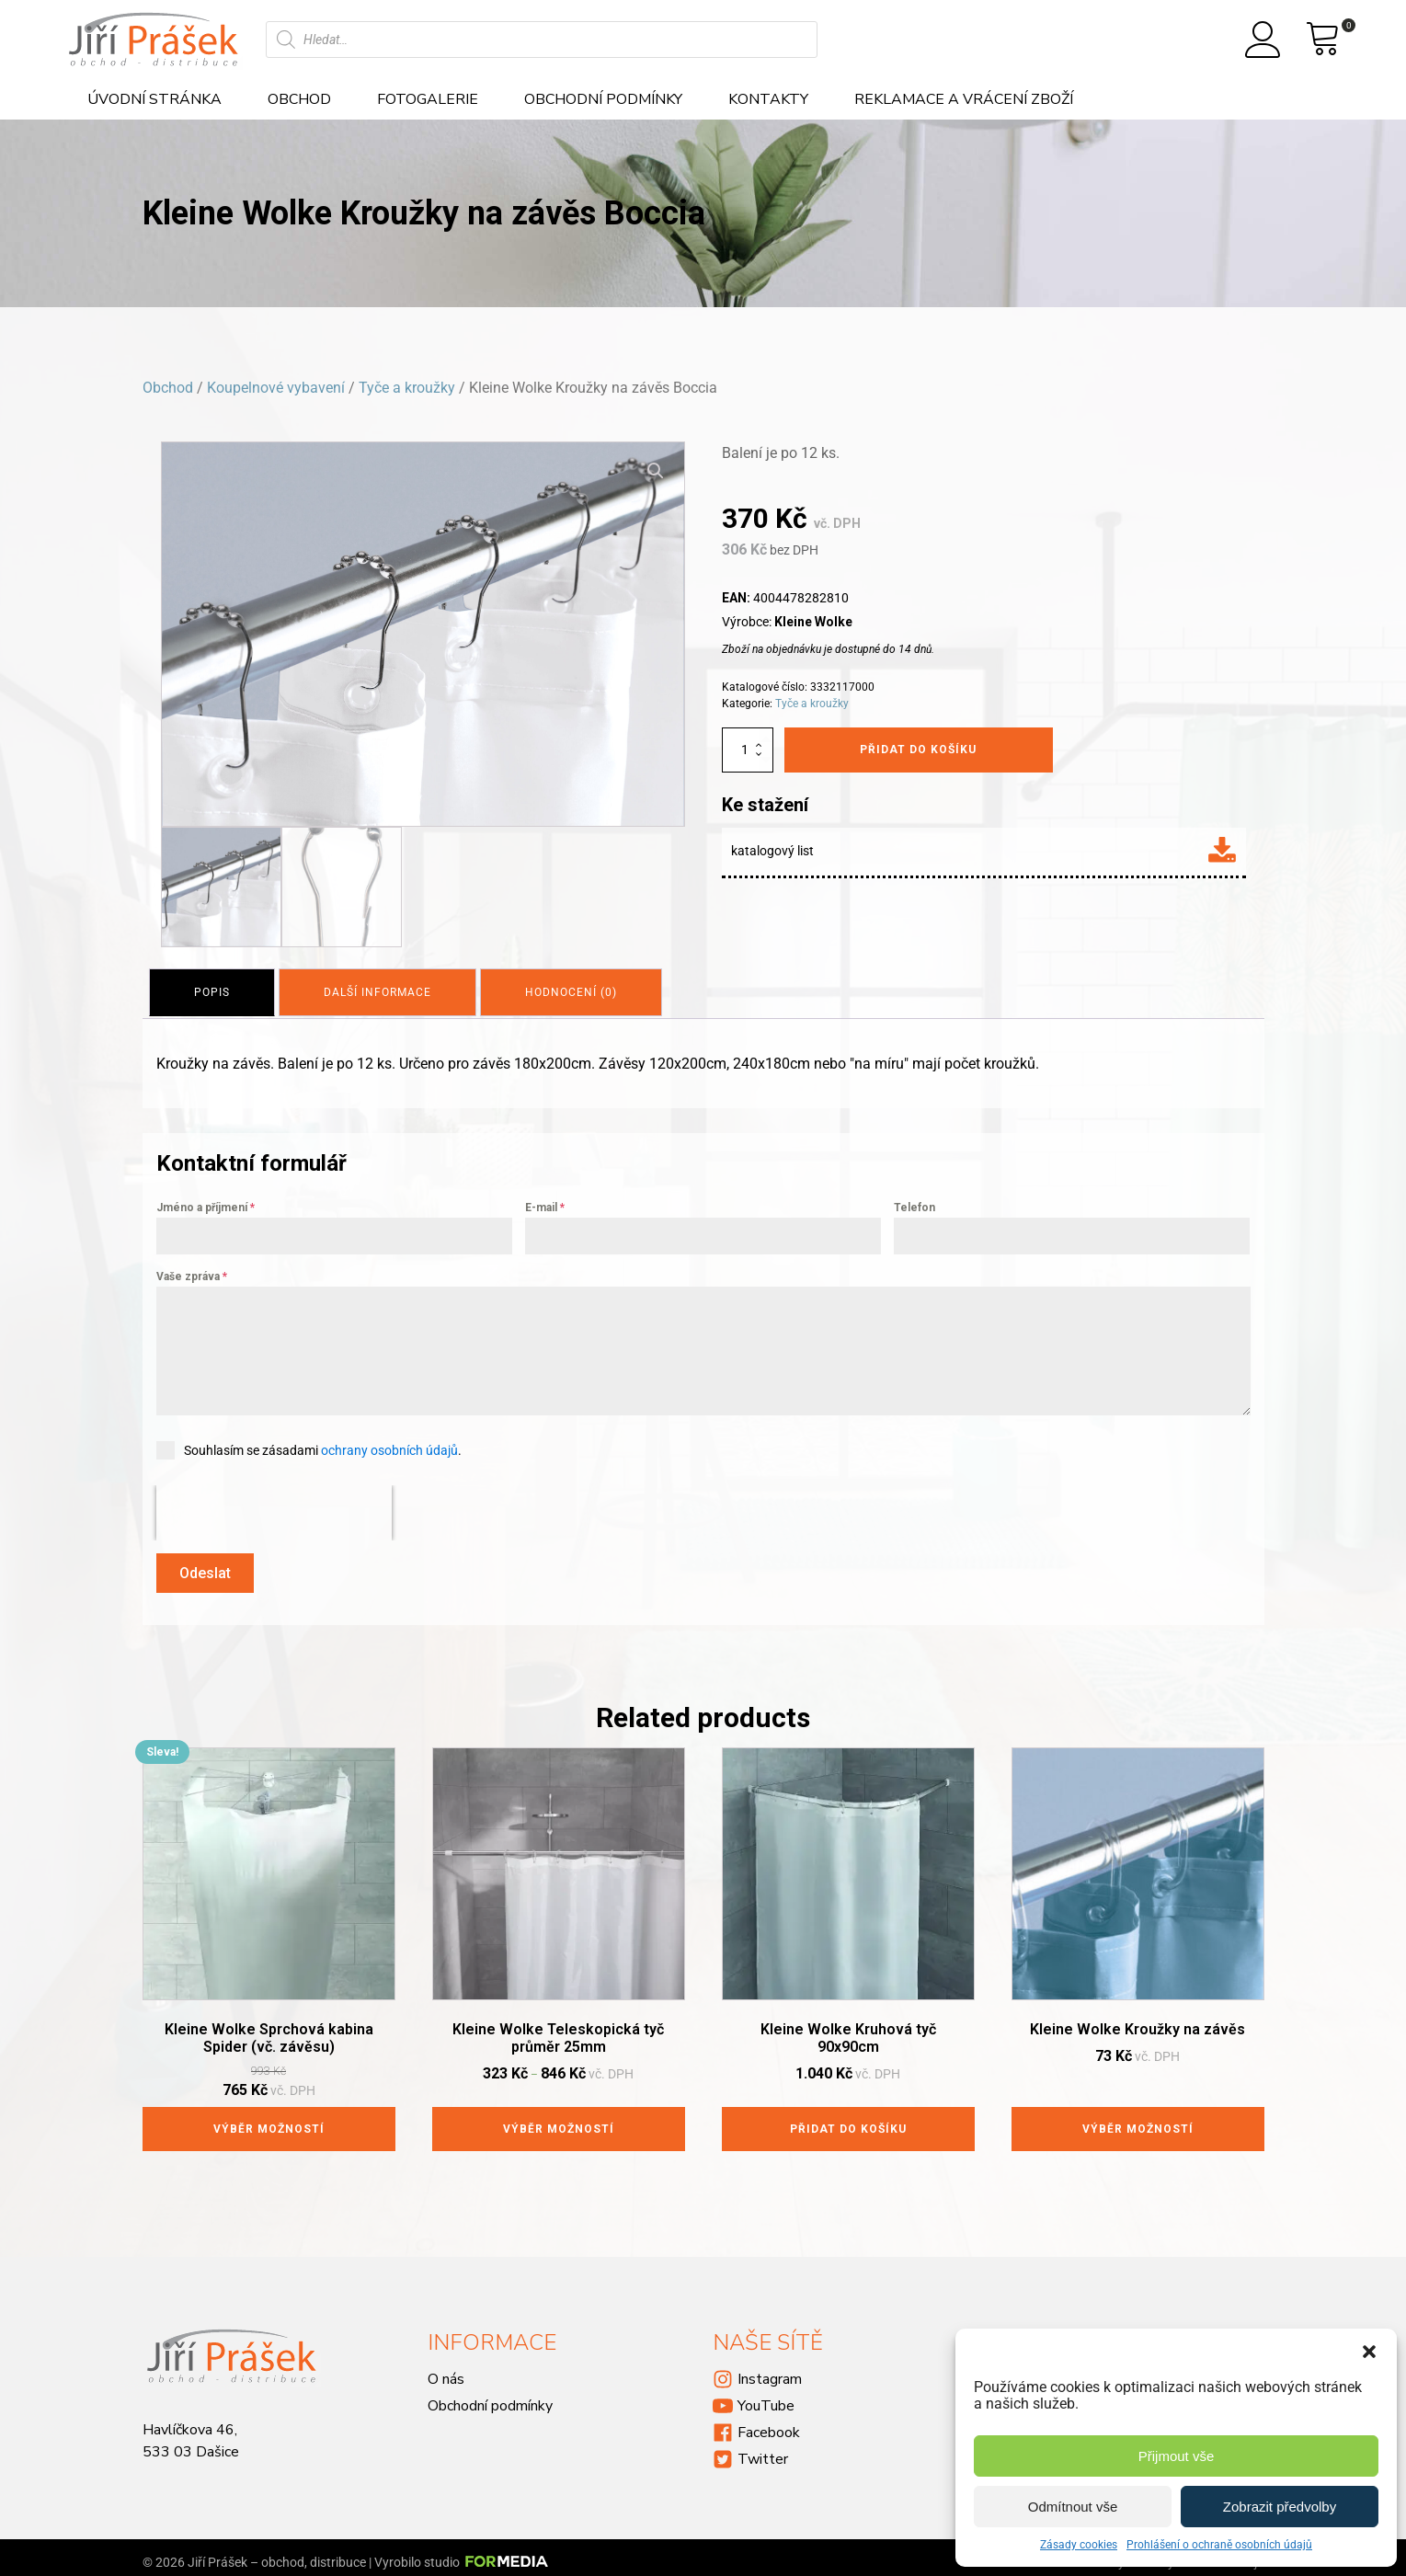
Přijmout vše (1176, 2456)
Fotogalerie (427, 99)
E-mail (545, 1202)
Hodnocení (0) (585, 989)
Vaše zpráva (191, 1271)
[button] (1369, 2351)
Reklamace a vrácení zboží (963, 99)
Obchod (299, 99)
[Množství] (747, 749)
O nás (446, 2369)
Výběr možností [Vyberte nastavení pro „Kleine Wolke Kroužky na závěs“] (1138, 2118)
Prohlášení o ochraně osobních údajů (1219, 2544)
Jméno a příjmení (205, 1202)
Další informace (386, 989)
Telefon (914, 1202)
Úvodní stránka (154, 99)
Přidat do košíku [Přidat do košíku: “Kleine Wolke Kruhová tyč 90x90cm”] (848, 2118)
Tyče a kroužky (407, 387)
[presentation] (274, 1507)
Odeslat (205, 1567)
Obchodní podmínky (603, 99)
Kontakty (768, 99)
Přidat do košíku (918, 749)
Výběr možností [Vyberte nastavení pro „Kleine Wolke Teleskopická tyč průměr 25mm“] (558, 2118)
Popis (215, 989)
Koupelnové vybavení (276, 387)
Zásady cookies (1078, 2544)
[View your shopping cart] (1323, 39)
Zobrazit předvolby (1279, 2506)
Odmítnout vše (1073, 2506)
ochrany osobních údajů (389, 1444)
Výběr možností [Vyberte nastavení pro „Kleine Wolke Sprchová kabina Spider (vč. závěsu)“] (269, 2118)
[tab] (215, 989)
